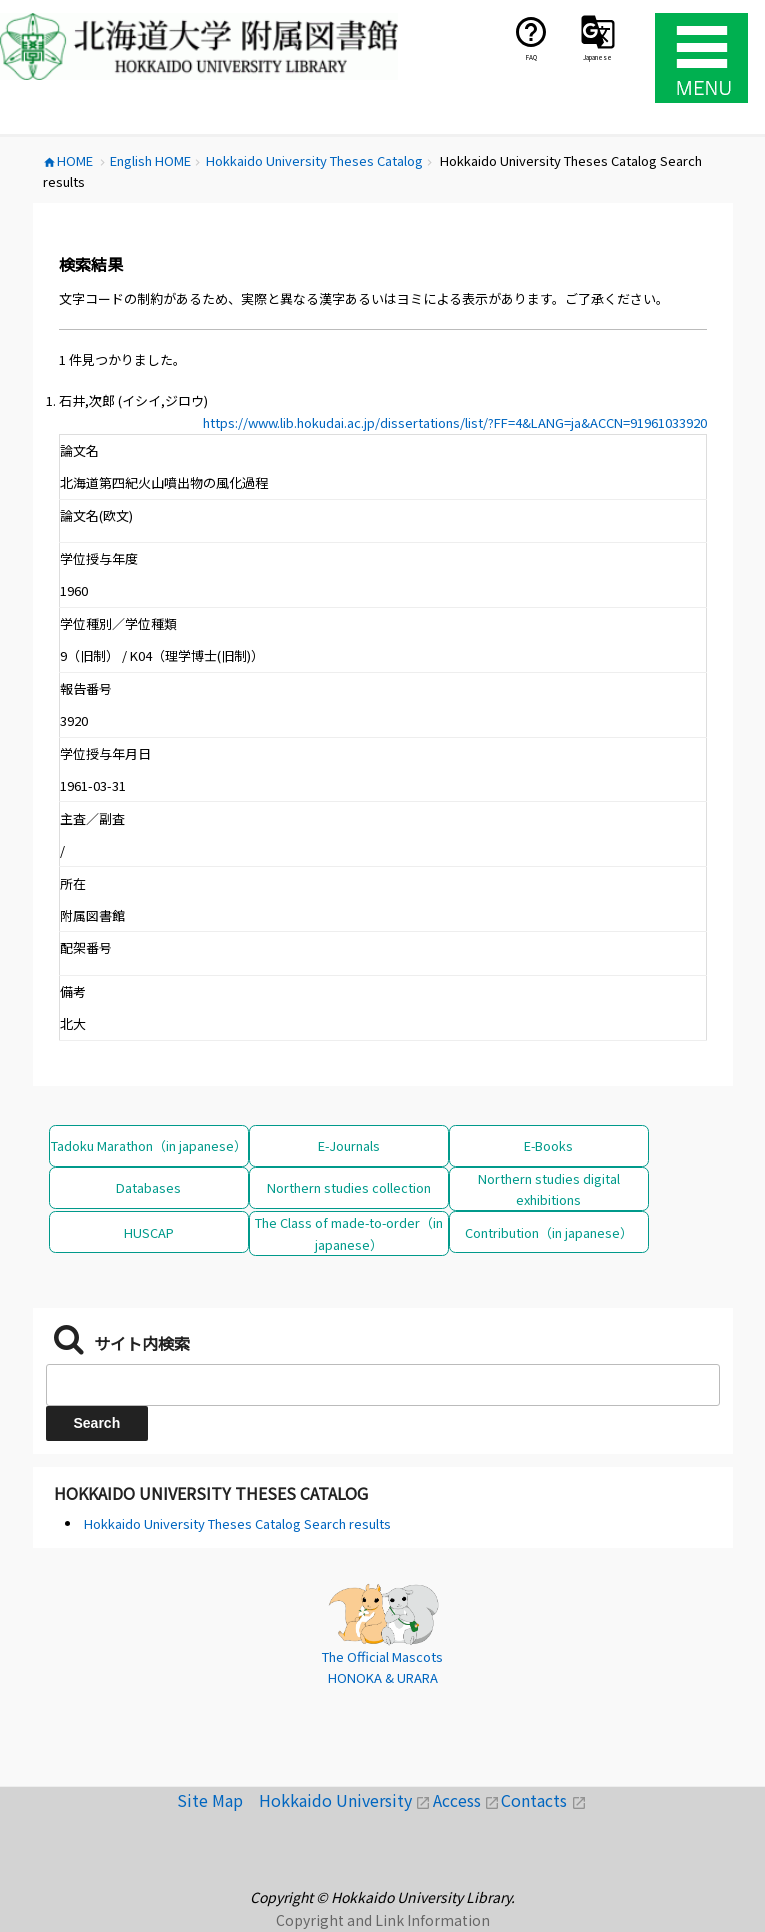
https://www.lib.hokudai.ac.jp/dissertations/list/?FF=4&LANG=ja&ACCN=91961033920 (455, 422)
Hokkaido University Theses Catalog (211, 1493)
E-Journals (349, 1145)
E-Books (548, 1145)
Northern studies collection (349, 1187)
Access (467, 1800)
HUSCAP (149, 1232)
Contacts (543, 1800)
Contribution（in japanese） (549, 1232)
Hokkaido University (346, 1800)
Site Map (218, 1800)
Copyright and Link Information (383, 1920)
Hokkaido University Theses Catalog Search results (237, 1523)
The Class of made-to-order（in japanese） (349, 1233)
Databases (148, 1187)
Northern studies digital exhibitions (549, 1189)
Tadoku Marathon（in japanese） (149, 1145)
